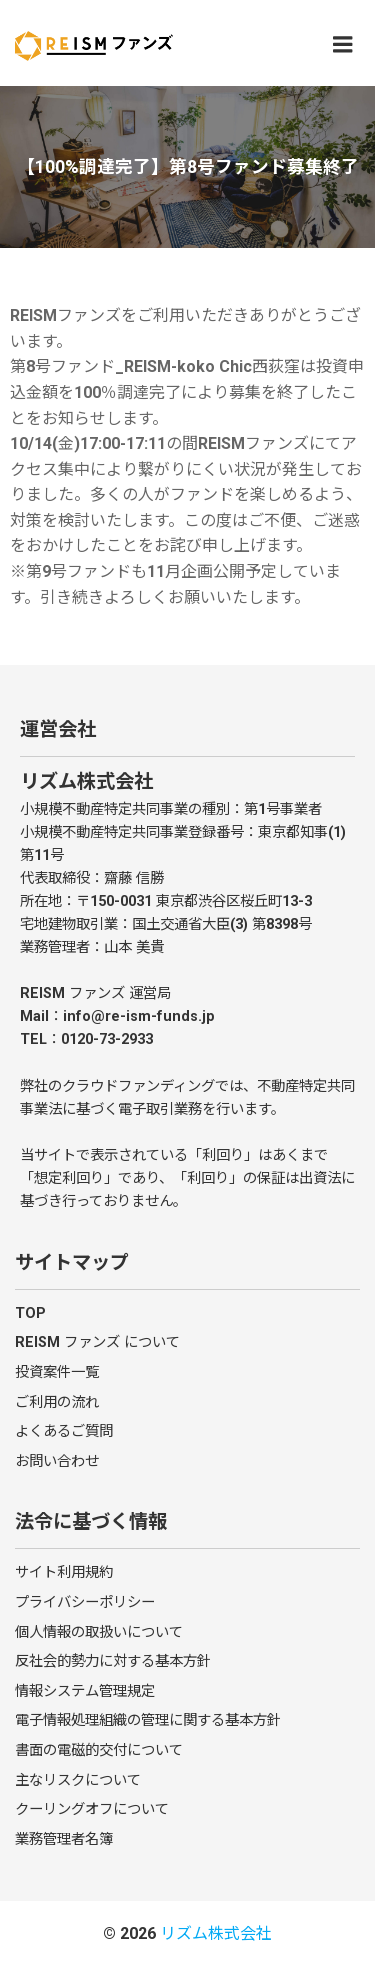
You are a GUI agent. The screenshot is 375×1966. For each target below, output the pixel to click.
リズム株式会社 (216, 1933)
